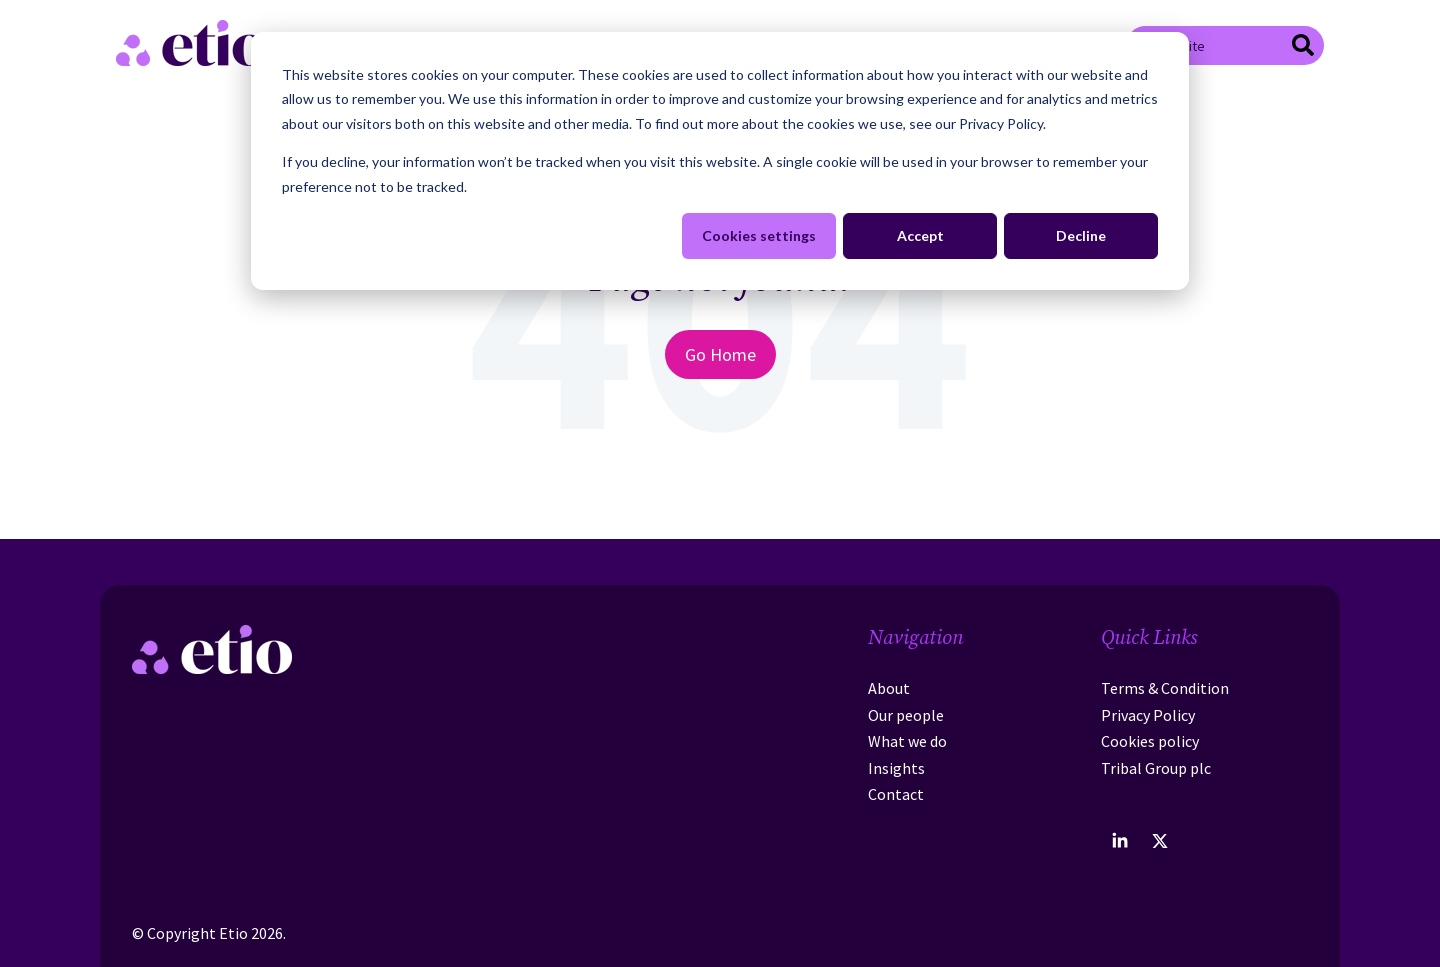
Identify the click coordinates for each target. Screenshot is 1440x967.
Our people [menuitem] (906, 715)
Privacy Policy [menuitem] (1148, 715)
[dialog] (720, 161)
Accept (920, 235)
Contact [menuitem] (896, 794)
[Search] (1303, 47)
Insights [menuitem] (896, 768)
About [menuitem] (889, 688)
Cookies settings (759, 235)
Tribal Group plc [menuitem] (1156, 768)
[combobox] (1225, 45)
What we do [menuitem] (907, 741)
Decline (1081, 235)
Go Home (720, 354)
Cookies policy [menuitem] (1150, 741)
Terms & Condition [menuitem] (1165, 688)
